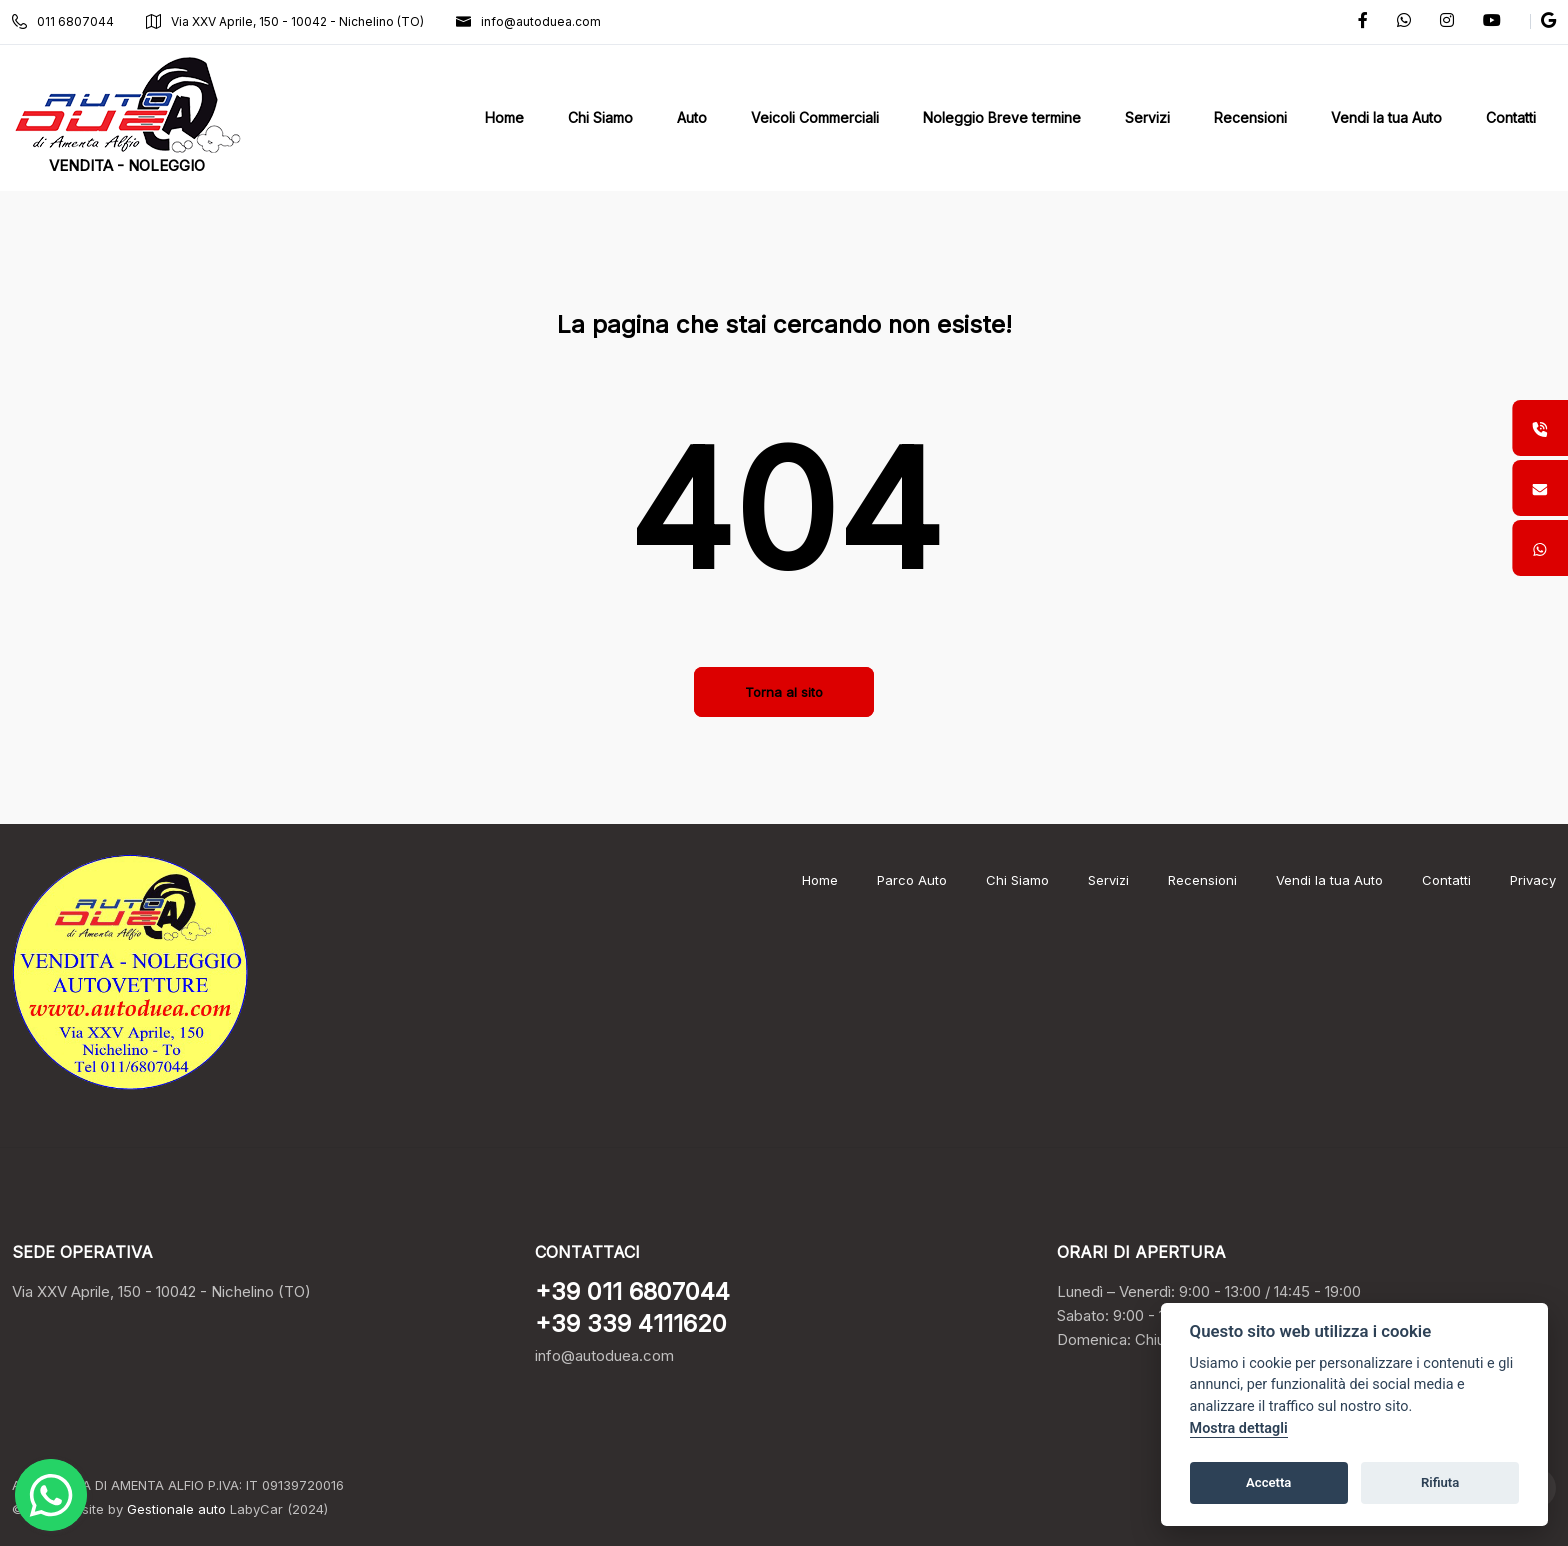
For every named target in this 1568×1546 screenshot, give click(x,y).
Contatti (1446, 880)
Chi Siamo (1017, 880)
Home (820, 880)
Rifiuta (1440, 1482)
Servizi (1108, 880)
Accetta (1268, 1482)
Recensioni (1202, 880)
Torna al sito (784, 692)
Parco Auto (912, 880)
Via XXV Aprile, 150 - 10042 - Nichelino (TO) (285, 21)
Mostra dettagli (1239, 1428)
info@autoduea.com (528, 21)
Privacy (1533, 880)
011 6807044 (63, 21)
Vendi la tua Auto (1329, 880)
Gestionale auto (176, 1509)
